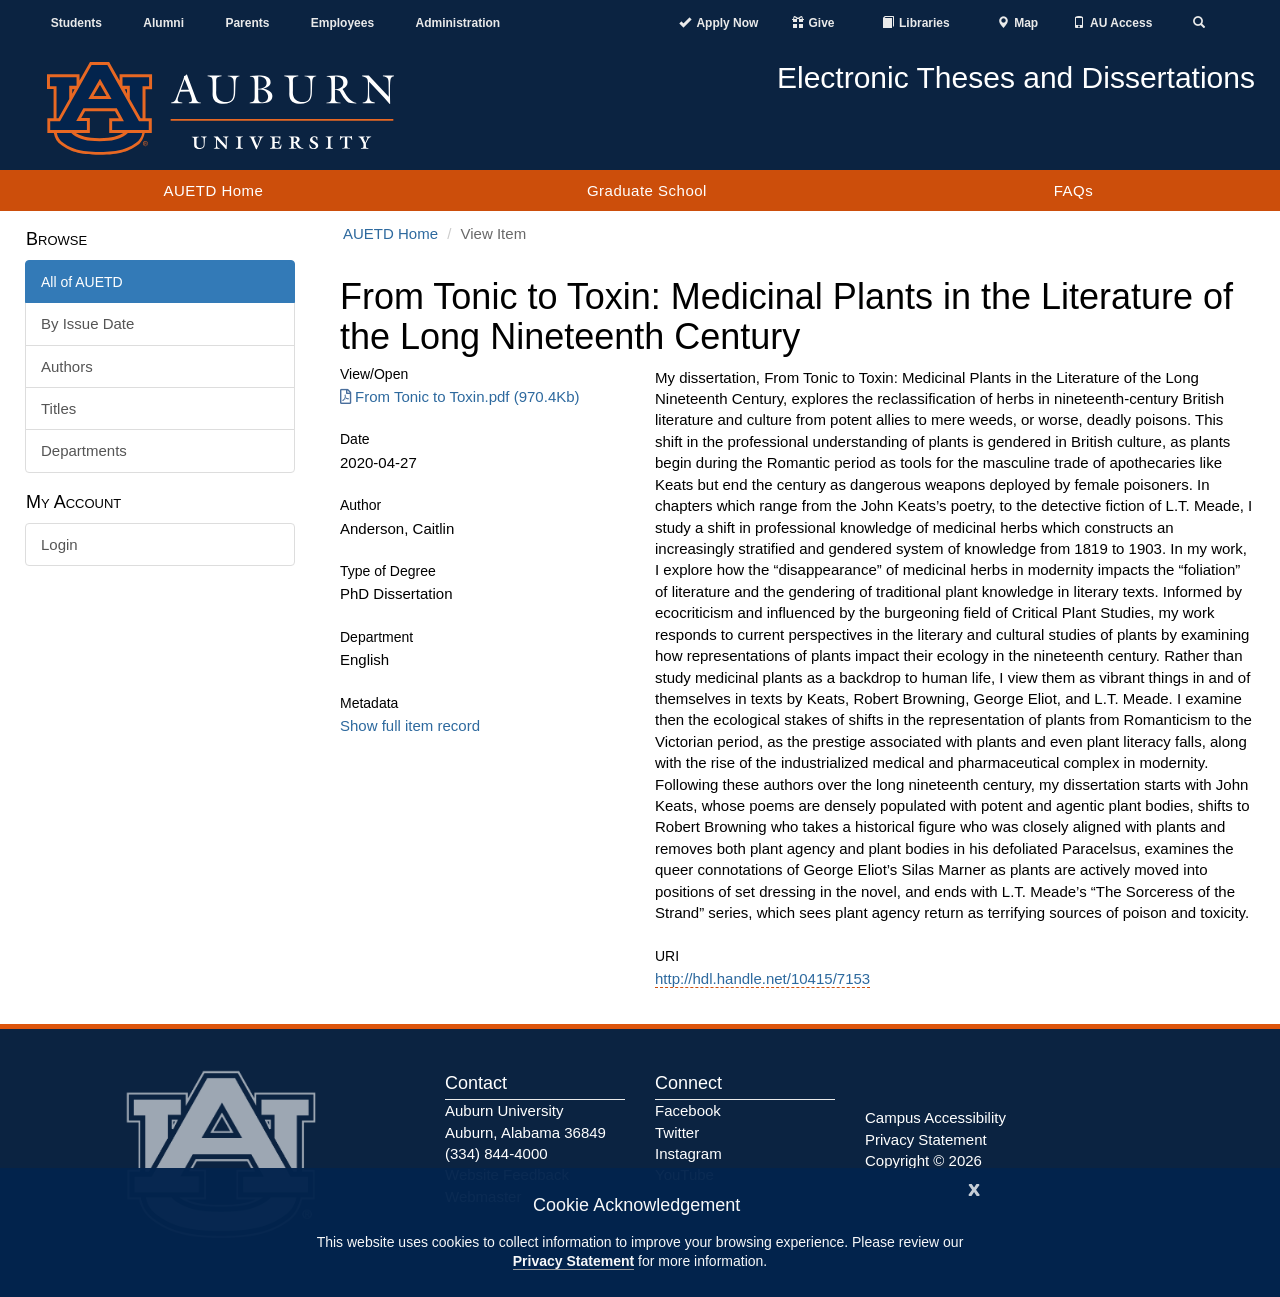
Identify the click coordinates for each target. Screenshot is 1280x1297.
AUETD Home (213, 190)
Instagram (688, 1153)
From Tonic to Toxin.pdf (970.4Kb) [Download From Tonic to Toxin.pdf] (460, 396)
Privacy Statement (573, 1261)
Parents (247, 23)
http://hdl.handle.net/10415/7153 (762, 978)
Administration (457, 23)
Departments (84, 450)
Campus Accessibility (935, 1117)
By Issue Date (87, 323)
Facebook (688, 1110)
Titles (58, 408)
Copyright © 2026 (923, 1160)
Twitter (677, 1132)
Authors (67, 366)
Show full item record (410, 725)
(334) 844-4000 (496, 1153)
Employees (342, 23)
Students (76, 23)
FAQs (1074, 190)
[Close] (974, 1187)
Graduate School (647, 190)
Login (59, 544)
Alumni (163, 23)
